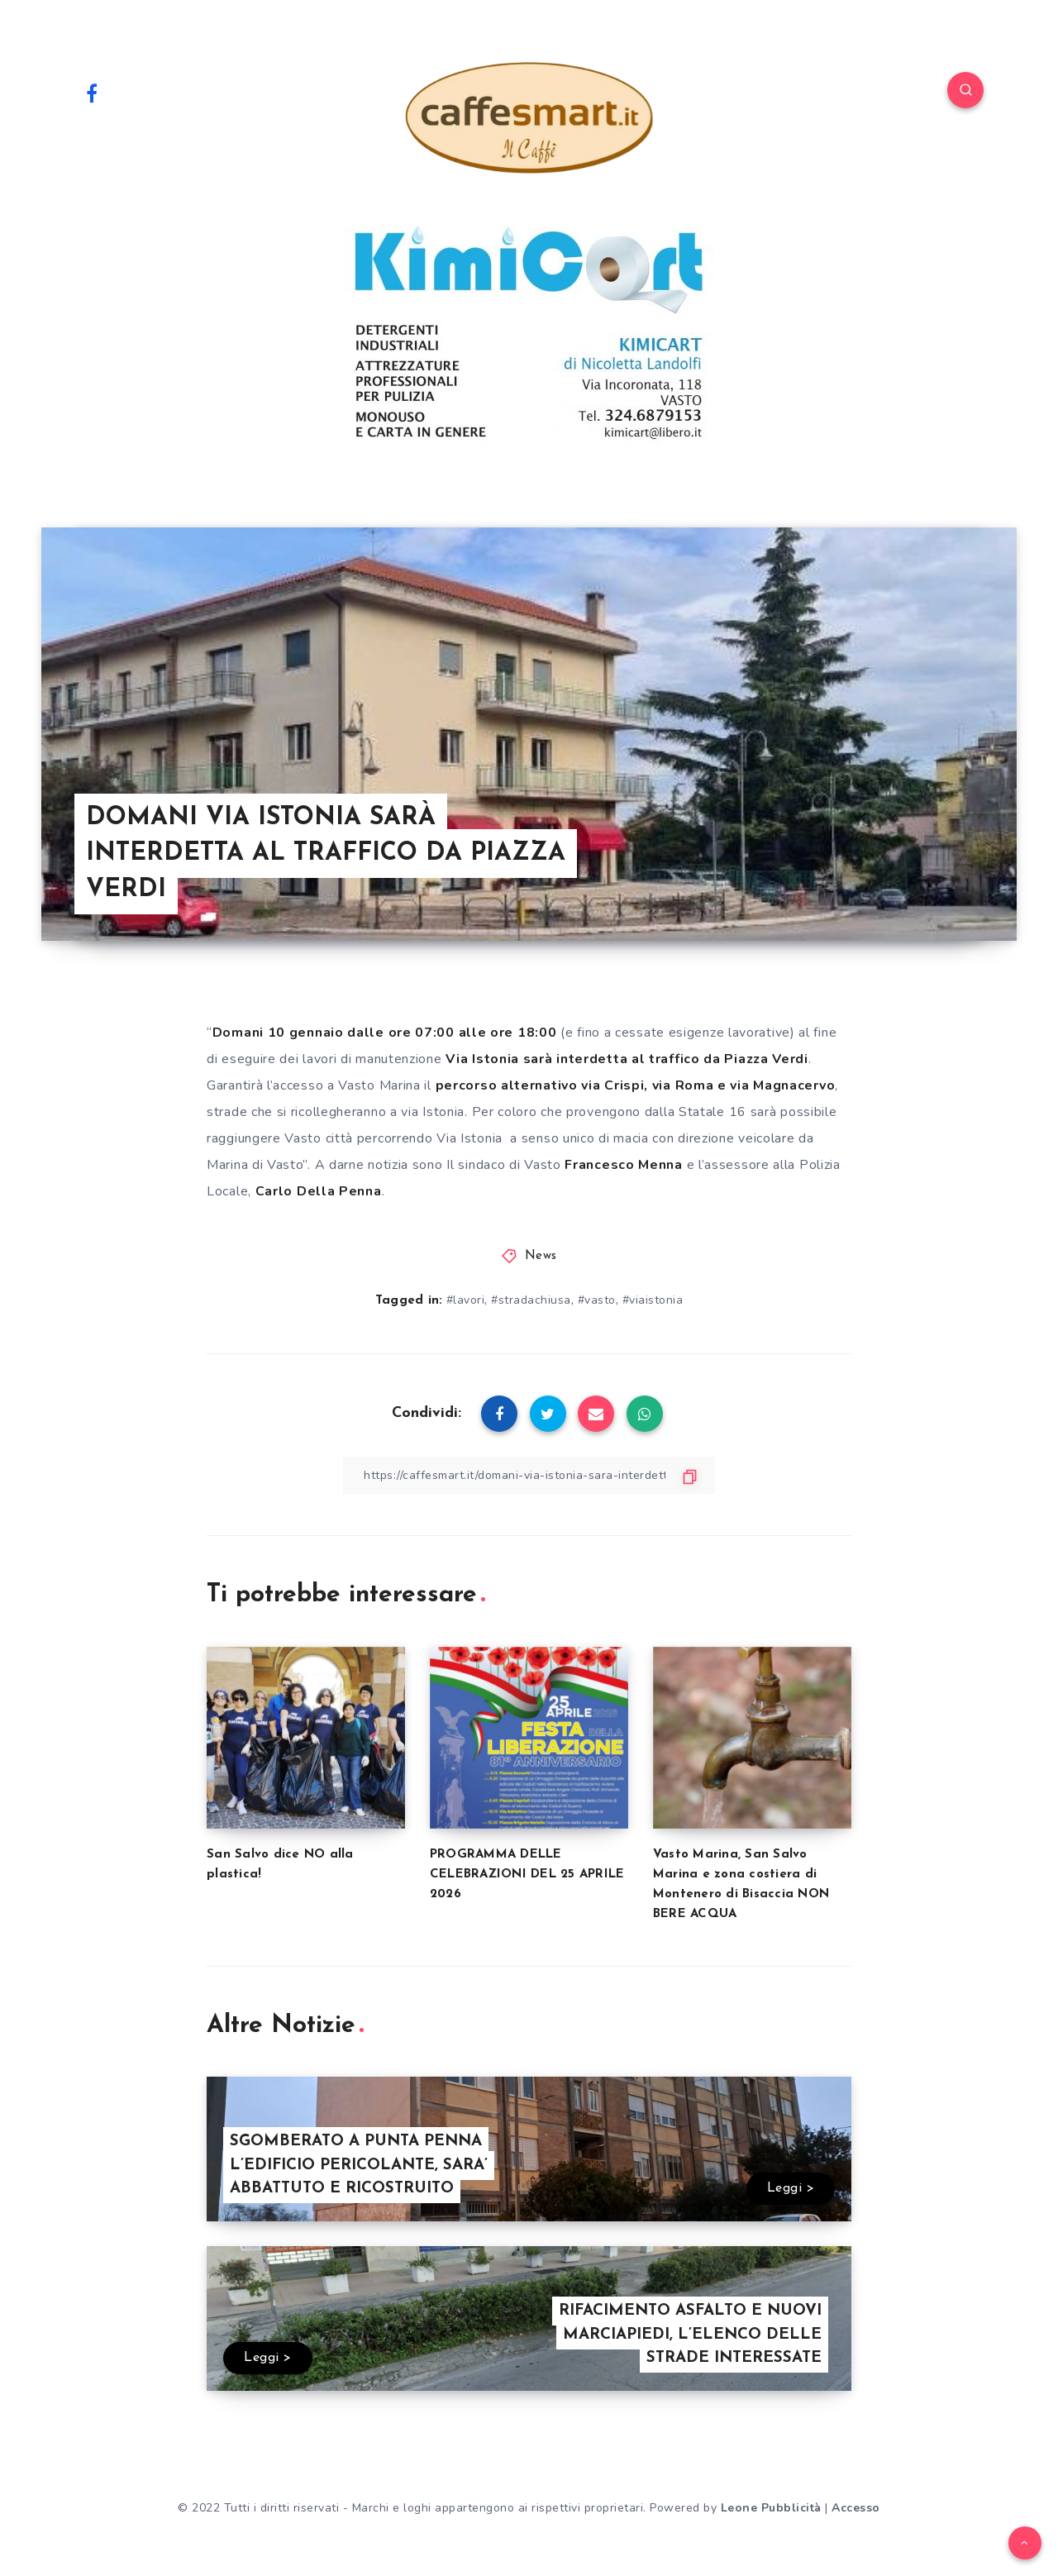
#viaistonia (653, 1300)
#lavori (465, 1300)
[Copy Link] (529, 1475)
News (541, 1256)
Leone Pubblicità (771, 2508)
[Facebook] (91, 92)
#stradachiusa (531, 1300)
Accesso (856, 2508)
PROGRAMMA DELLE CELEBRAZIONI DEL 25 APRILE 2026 (527, 1875)
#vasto (597, 1300)
